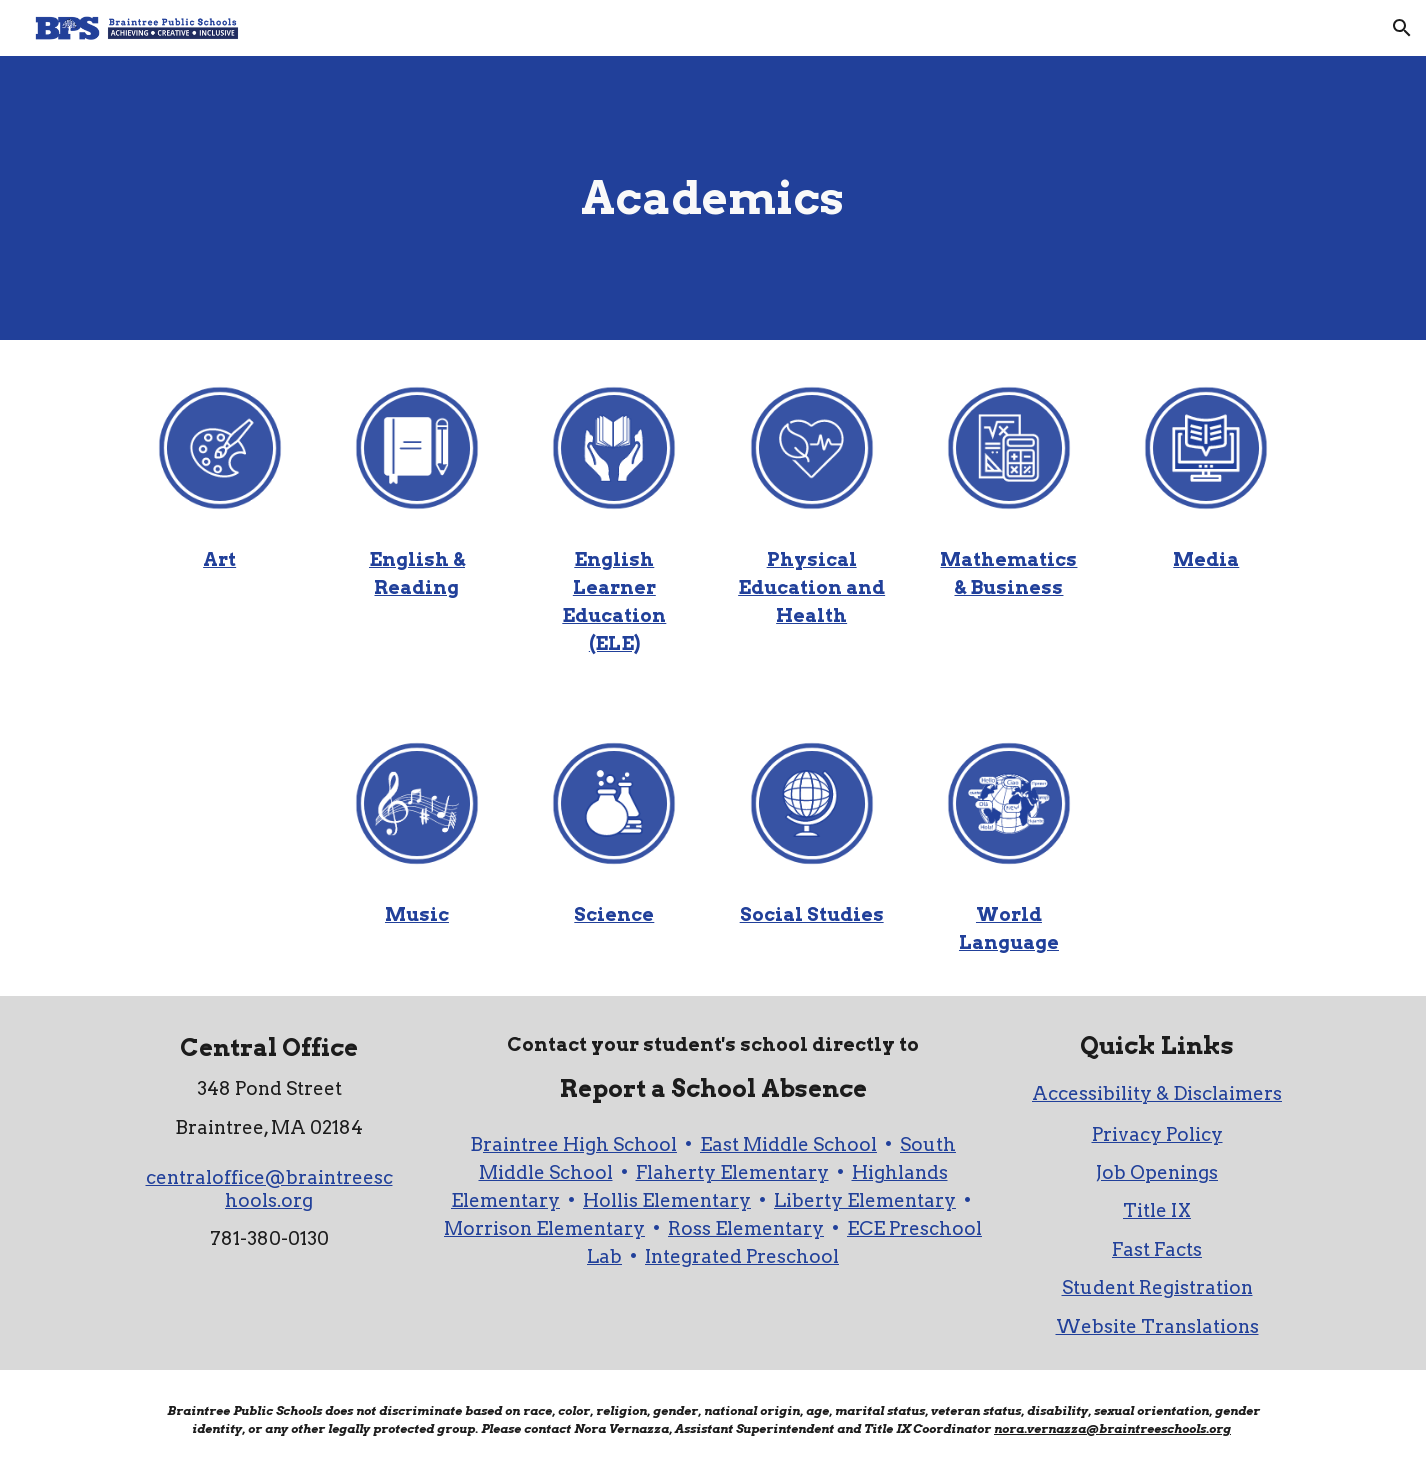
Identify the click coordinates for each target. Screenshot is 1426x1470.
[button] (1402, 28)
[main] (713, 198)
